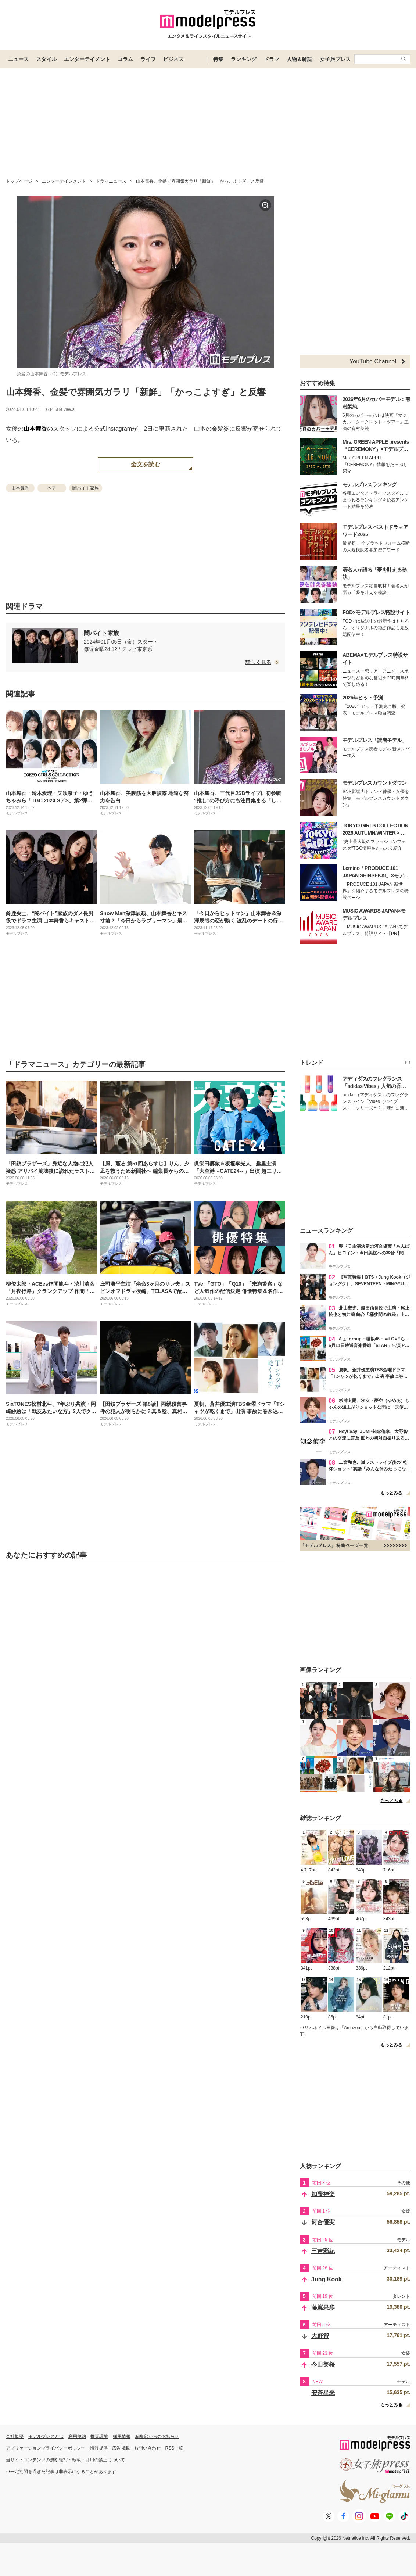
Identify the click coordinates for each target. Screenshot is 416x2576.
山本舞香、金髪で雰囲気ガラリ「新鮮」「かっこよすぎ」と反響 (136, 392)
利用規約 (77, 2436)
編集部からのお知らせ (157, 2436)
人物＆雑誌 (299, 59)
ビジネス (173, 59)
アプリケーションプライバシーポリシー (45, 2448)
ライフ (148, 59)
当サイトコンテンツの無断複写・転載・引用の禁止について (65, 2459)
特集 (218, 59)
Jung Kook (326, 2279)
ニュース (18, 59)
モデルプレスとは (46, 2436)
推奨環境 (99, 2436)
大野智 (320, 2336)
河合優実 (323, 2222)
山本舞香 (35, 429)
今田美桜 (323, 2364)
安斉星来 (323, 2393)
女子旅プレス (335, 59)
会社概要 (15, 2436)
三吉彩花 (323, 2251)
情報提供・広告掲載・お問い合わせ (125, 2448)
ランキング (244, 59)
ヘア (51, 488)
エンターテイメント (87, 59)
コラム (125, 59)
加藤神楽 (323, 2194)
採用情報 (121, 2436)
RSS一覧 (174, 2448)
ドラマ (271, 59)
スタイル (46, 59)
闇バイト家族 (85, 488)
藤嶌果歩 (323, 2307)
